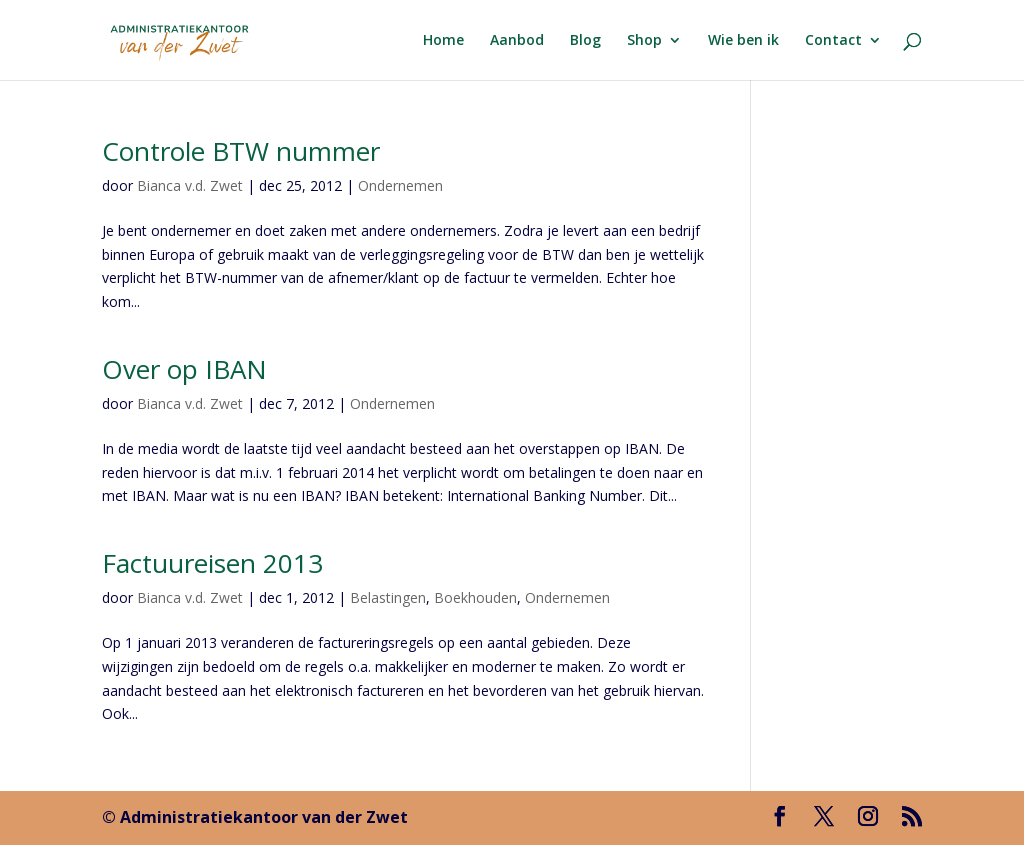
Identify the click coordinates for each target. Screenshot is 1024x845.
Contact (833, 41)
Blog (585, 41)
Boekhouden (475, 597)
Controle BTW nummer (241, 151)
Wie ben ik (743, 41)
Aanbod (517, 41)
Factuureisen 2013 (212, 563)
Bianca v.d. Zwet (190, 185)
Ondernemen (400, 185)
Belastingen (388, 597)
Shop (644, 41)
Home (443, 41)
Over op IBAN (184, 369)
